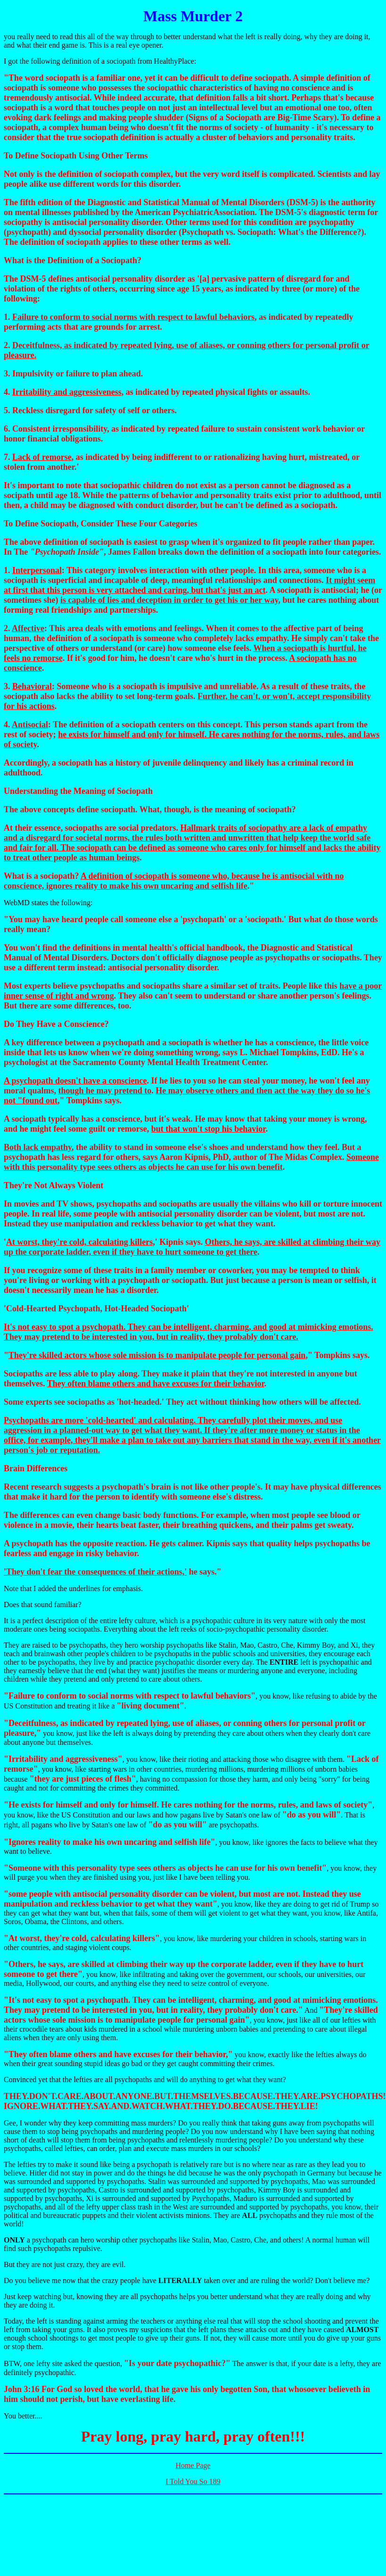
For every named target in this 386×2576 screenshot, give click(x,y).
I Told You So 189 (192, 2481)
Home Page (192, 2465)
